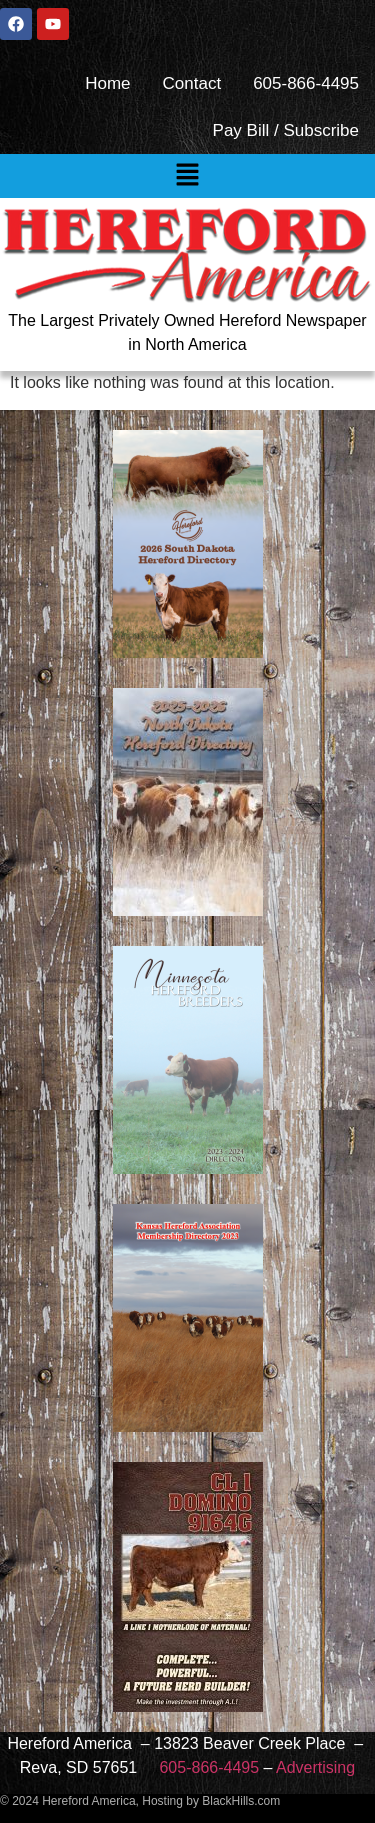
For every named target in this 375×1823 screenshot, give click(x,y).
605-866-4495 (306, 83)
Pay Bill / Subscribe (286, 130)
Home (107, 83)
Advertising (315, 1767)
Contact (192, 83)
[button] (187, 176)
